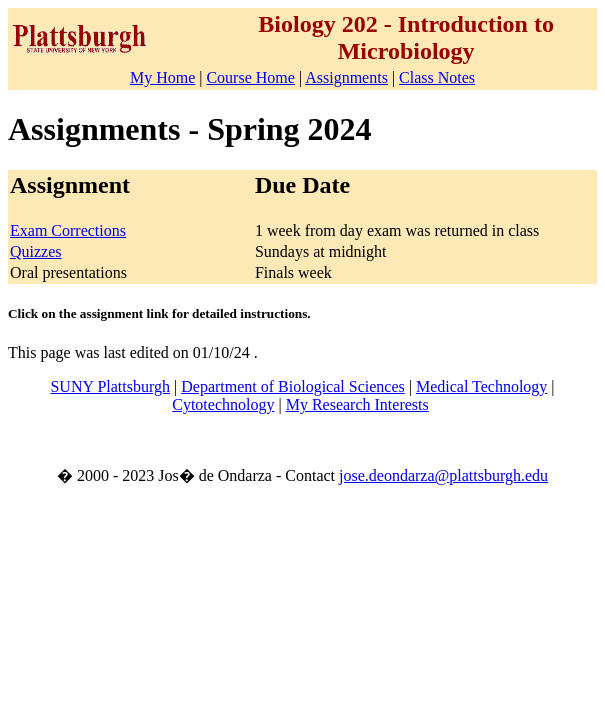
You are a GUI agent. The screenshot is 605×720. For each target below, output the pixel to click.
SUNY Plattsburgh (110, 386)
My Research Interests (357, 404)
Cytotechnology (223, 404)
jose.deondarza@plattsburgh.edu (443, 475)
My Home (162, 77)
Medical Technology (481, 386)
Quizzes (36, 251)
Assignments (346, 77)
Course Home (250, 77)
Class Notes (437, 77)
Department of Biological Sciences (292, 386)
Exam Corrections (68, 230)
